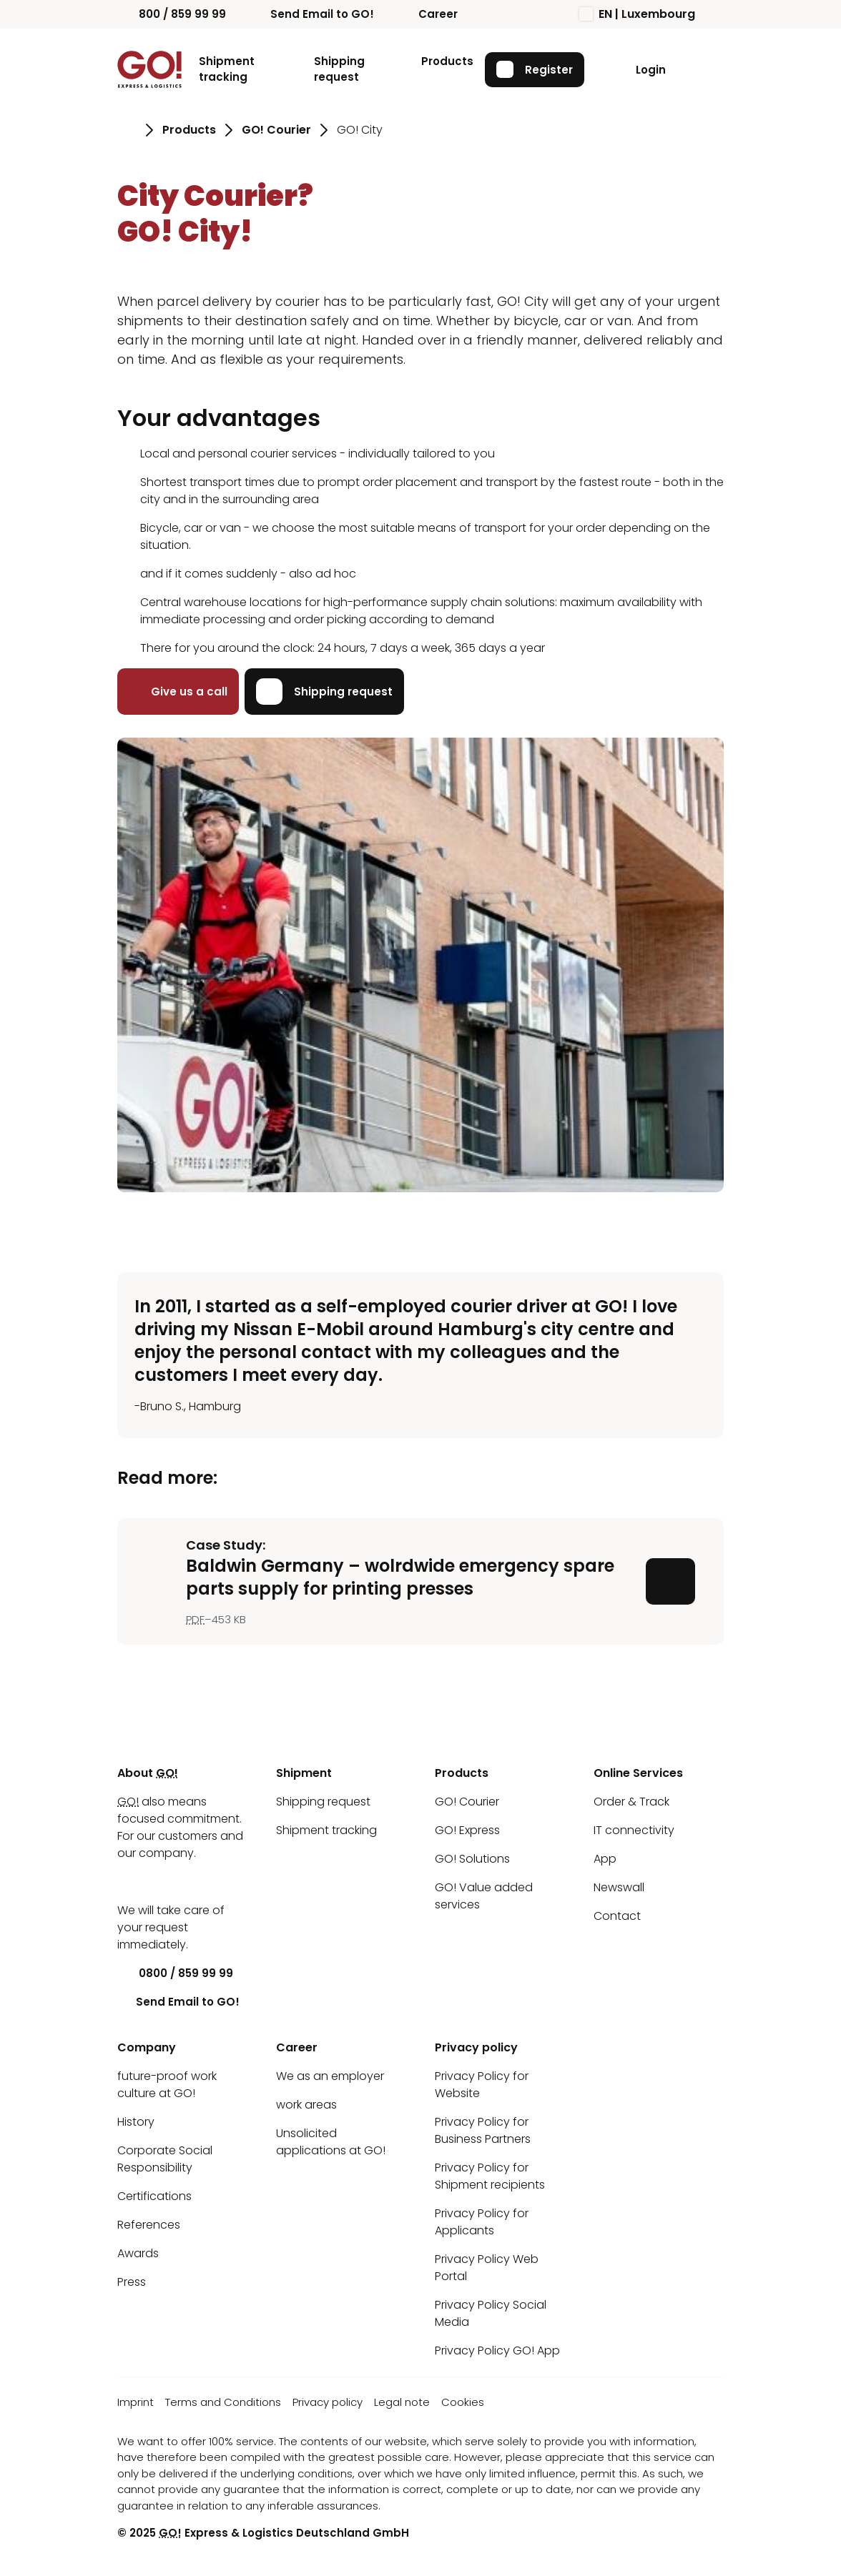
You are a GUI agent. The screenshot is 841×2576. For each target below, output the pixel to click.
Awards (138, 2253)
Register (534, 69)
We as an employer (330, 2076)
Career (427, 13)
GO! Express (467, 1830)
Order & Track (631, 1801)
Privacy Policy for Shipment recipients (490, 2176)
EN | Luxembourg (637, 14)
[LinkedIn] (128, 1881)
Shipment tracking (227, 69)
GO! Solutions (472, 1859)
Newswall (619, 1887)
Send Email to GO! (311, 13)
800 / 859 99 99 (171, 13)
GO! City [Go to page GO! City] (360, 130)
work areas (306, 2104)
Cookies (462, 2401)
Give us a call (178, 691)
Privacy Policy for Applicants (481, 2222)
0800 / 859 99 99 (175, 1973)
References (148, 2224)
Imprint (135, 2401)
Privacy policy (327, 2401)
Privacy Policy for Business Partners (483, 2130)
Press (131, 2282)
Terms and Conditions (223, 2401)
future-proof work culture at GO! (167, 2084)
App (605, 1859)
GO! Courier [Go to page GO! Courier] (276, 130)
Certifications (154, 2196)
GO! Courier (467, 1801)
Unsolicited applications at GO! (330, 2142)
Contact (617, 1916)
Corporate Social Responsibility (164, 2159)
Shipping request (339, 69)
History (135, 2122)
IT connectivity (634, 1830)
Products (447, 61)
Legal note (402, 2401)
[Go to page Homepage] (127, 130)
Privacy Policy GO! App (497, 2350)
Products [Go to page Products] (189, 130)
